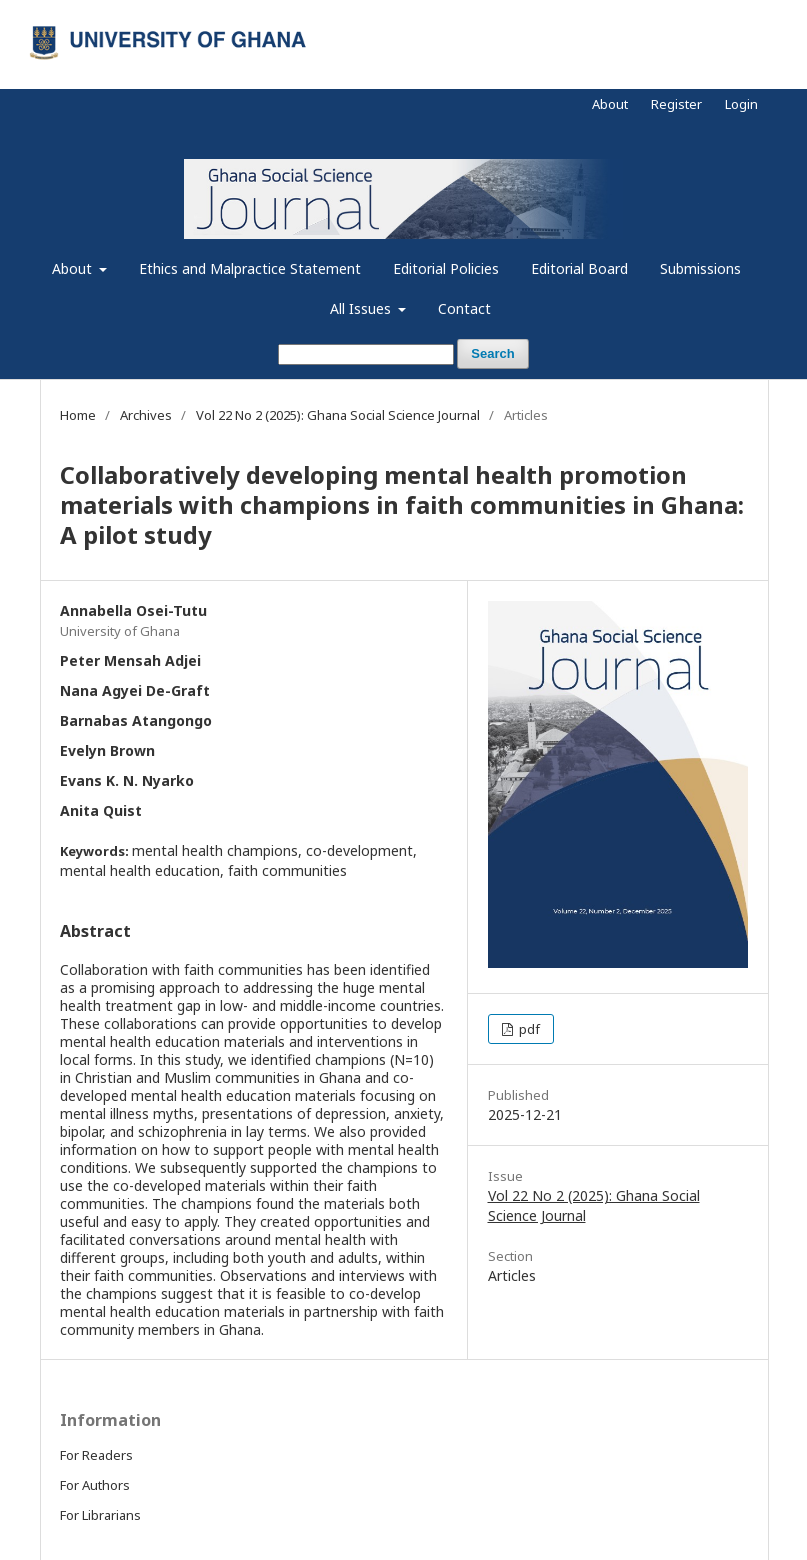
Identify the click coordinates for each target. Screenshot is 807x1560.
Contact (464, 308)
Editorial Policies (446, 268)
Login (741, 104)
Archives (146, 415)
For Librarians (100, 1515)
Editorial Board (579, 268)
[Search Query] (366, 354)
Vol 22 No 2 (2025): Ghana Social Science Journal (338, 415)
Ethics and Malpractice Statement (250, 268)
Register (676, 104)
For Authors (95, 1485)
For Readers (96, 1455)
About (74, 268)
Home (78, 415)
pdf (528, 1029)
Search (492, 353)
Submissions (700, 268)
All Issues (362, 308)
